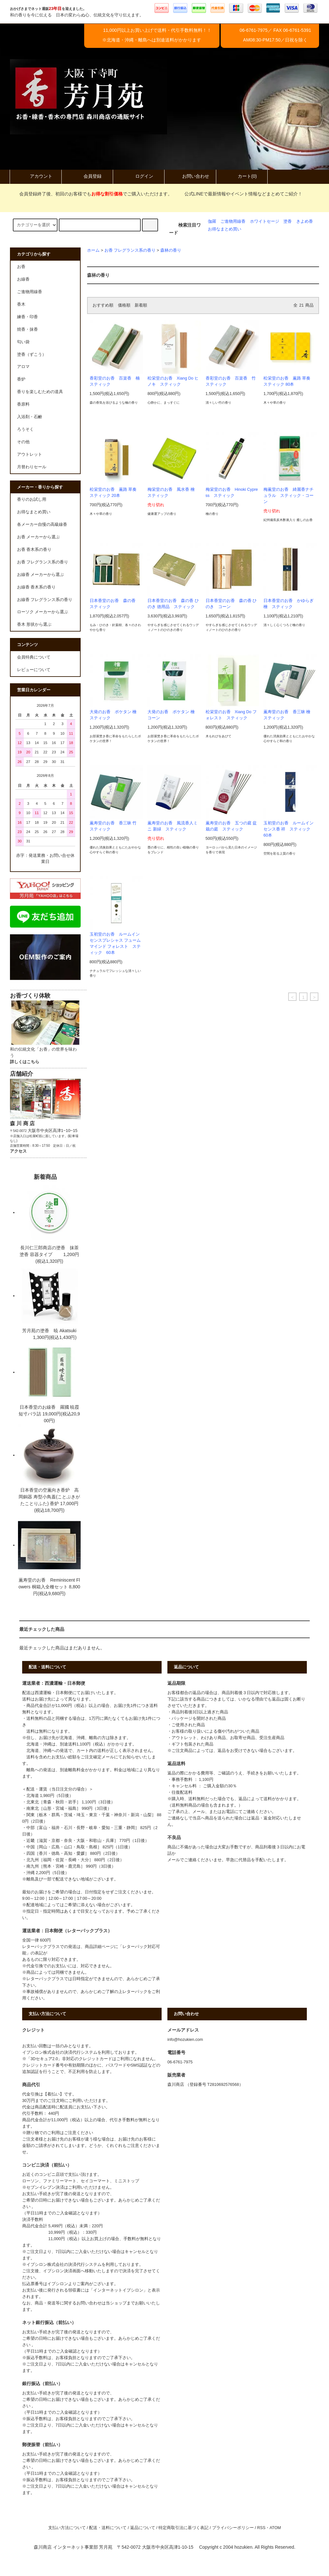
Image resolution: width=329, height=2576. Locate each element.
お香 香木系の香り (34, 549)
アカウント (35, 176)
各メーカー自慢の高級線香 (42, 524)
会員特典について (33, 657)
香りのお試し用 (31, 499)
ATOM (275, 2528)
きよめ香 (304, 221)
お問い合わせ (190, 176)
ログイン (138, 176)
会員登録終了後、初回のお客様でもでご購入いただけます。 (92, 193)
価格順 (124, 305)
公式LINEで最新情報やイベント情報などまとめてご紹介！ (239, 193)
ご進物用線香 (232, 221)
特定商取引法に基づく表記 (183, 2528)
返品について (142, 2528)
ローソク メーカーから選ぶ (42, 612)
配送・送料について (108, 2528)
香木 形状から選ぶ (34, 624)
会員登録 (87, 176)
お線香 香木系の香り (36, 587)
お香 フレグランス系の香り (130, 250)
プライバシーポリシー (233, 2528)
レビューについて (33, 670)
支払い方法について (67, 2528)
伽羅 (212, 221)
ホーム (93, 250)
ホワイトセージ (264, 221)
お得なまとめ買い (224, 229)
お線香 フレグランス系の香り (45, 599)
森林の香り (170, 250)
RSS (261, 2528)
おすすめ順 (103, 305)
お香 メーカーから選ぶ (38, 537)
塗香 (287, 221)
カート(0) (242, 176)
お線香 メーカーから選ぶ (40, 574)
